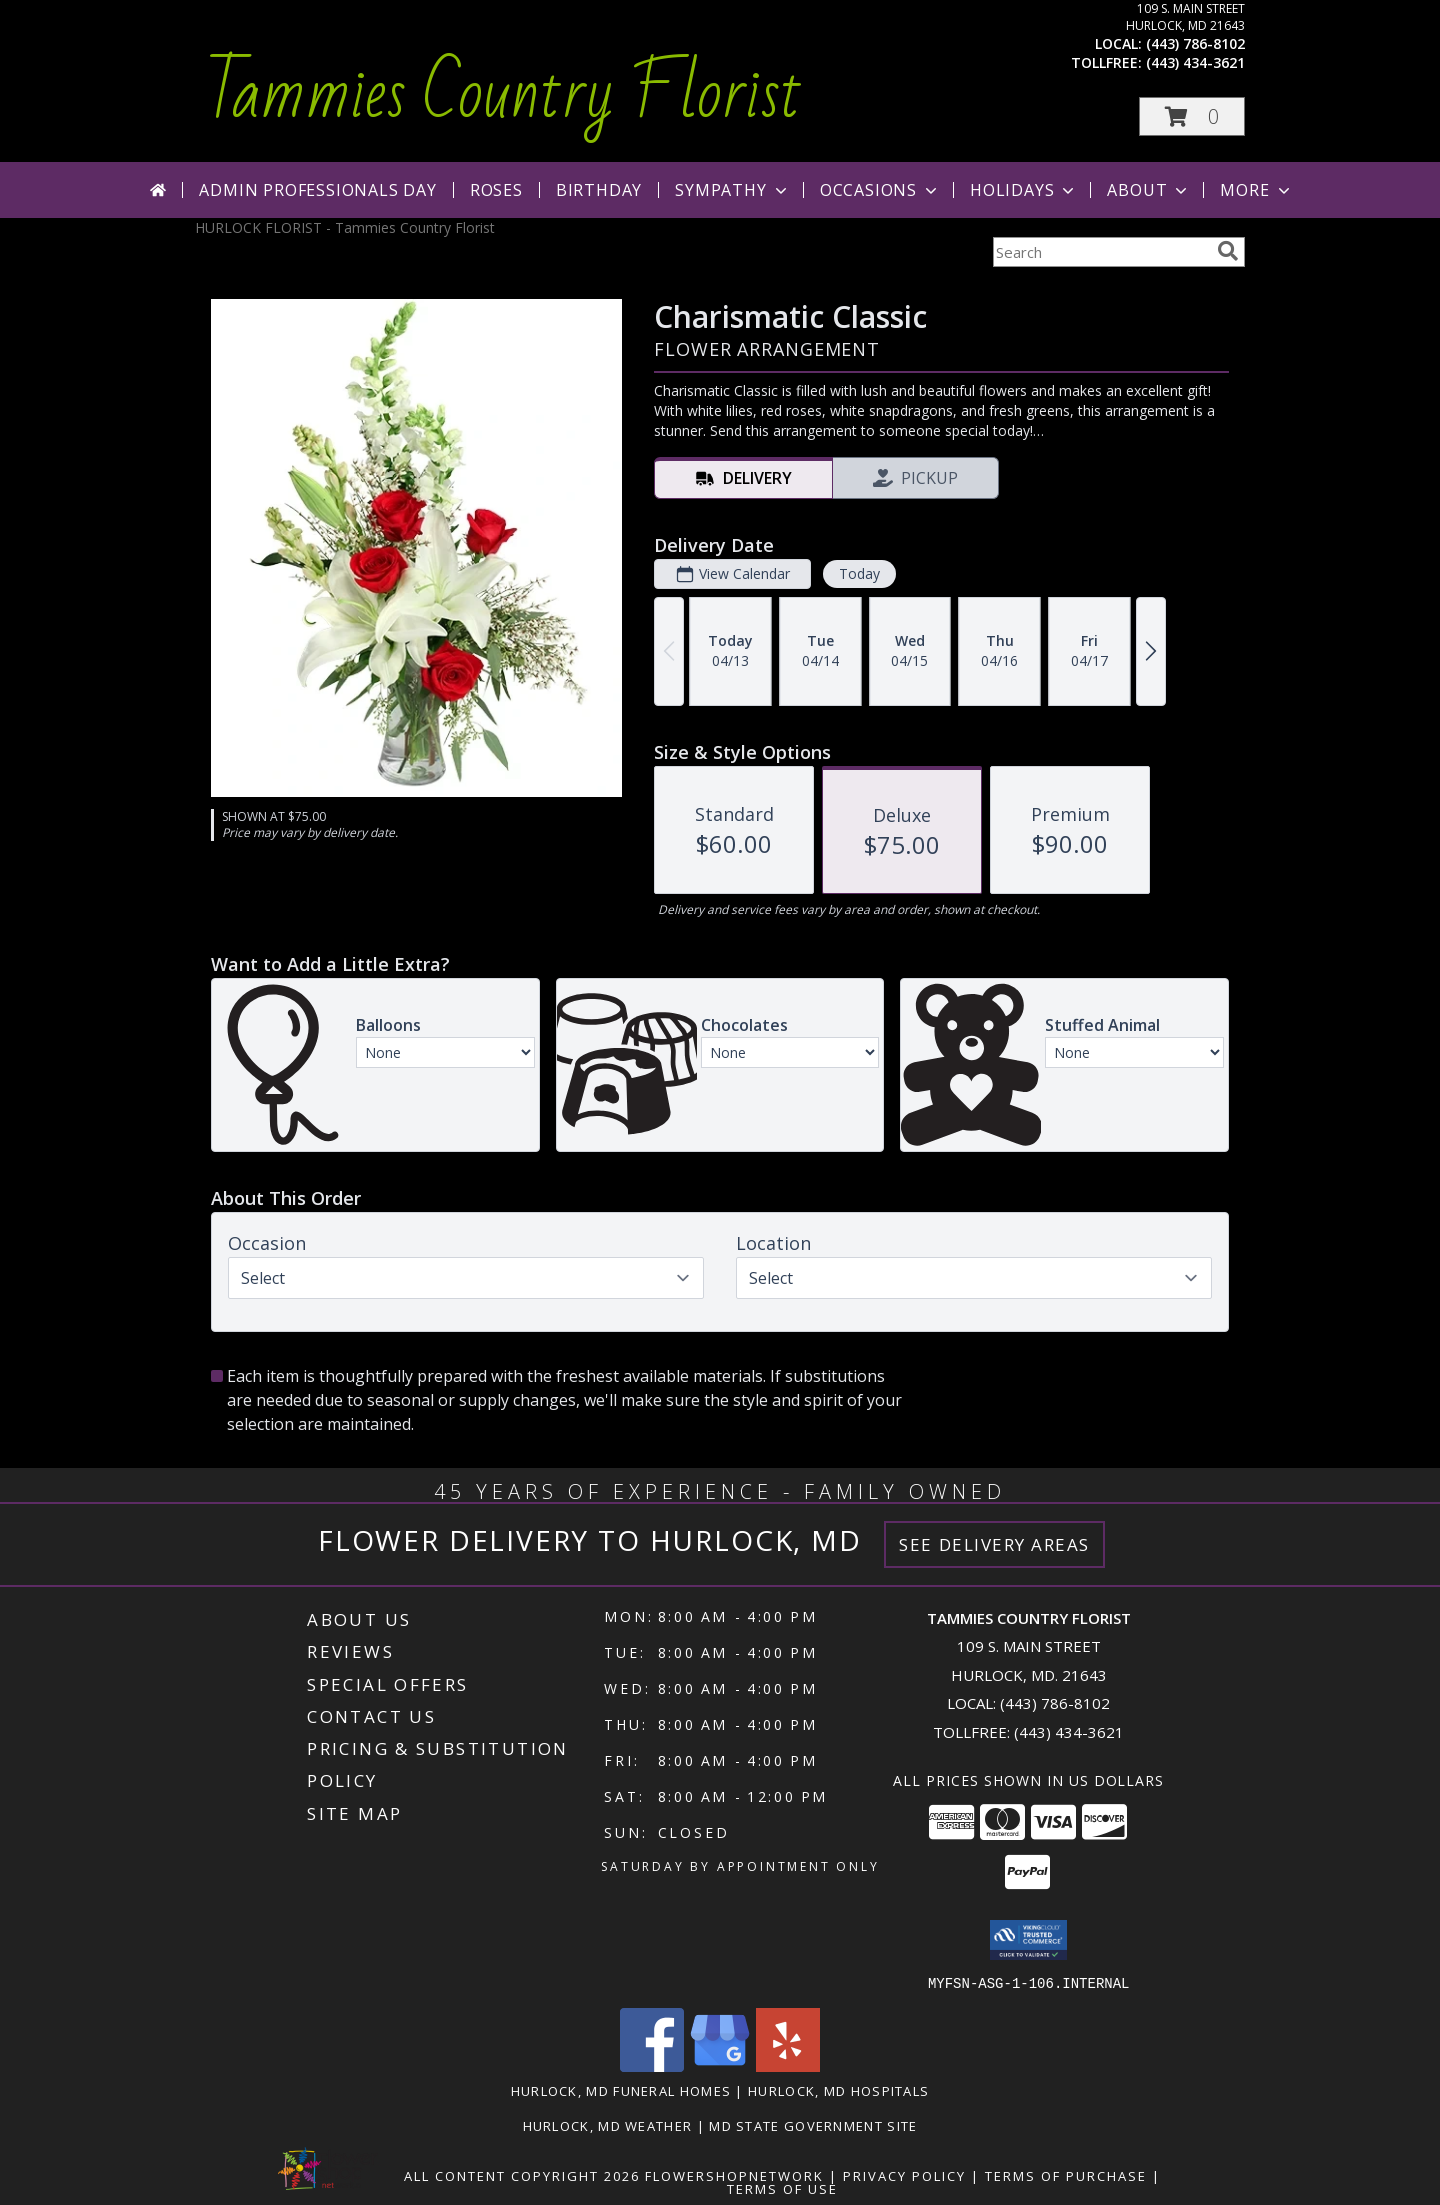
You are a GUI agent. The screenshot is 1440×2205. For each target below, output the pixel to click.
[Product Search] (1101, 252)
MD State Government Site (813, 2125)
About (1149, 190)
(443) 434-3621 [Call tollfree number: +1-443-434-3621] (1195, 62)
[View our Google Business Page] (720, 2065)
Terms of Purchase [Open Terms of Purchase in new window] (1066, 2175)
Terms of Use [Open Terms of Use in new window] (782, 2188)
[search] (1228, 251)
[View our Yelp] (788, 2065)
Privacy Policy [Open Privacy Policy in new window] (904, 2175)
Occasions (880, 190)
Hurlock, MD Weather (608, 2125)
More (1256, 190)
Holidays (1024, 190)
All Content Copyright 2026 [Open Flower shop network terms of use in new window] (522, 2175)
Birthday (599, 190)
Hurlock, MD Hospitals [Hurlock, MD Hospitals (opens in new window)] (838, 2090)
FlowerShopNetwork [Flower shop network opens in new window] (734, 2175)
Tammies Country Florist (503, 94)
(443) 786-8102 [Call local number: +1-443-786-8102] (1195, 43)
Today (859, 573)
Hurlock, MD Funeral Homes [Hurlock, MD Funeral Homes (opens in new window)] (621, 2090)
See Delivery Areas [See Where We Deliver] (994, 1544)
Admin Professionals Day (317, 190)
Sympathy (732, 190)
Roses (496, 190)
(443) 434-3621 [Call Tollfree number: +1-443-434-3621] (1069, 1732)
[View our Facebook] (652, 2065)
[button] (1192, 116)
